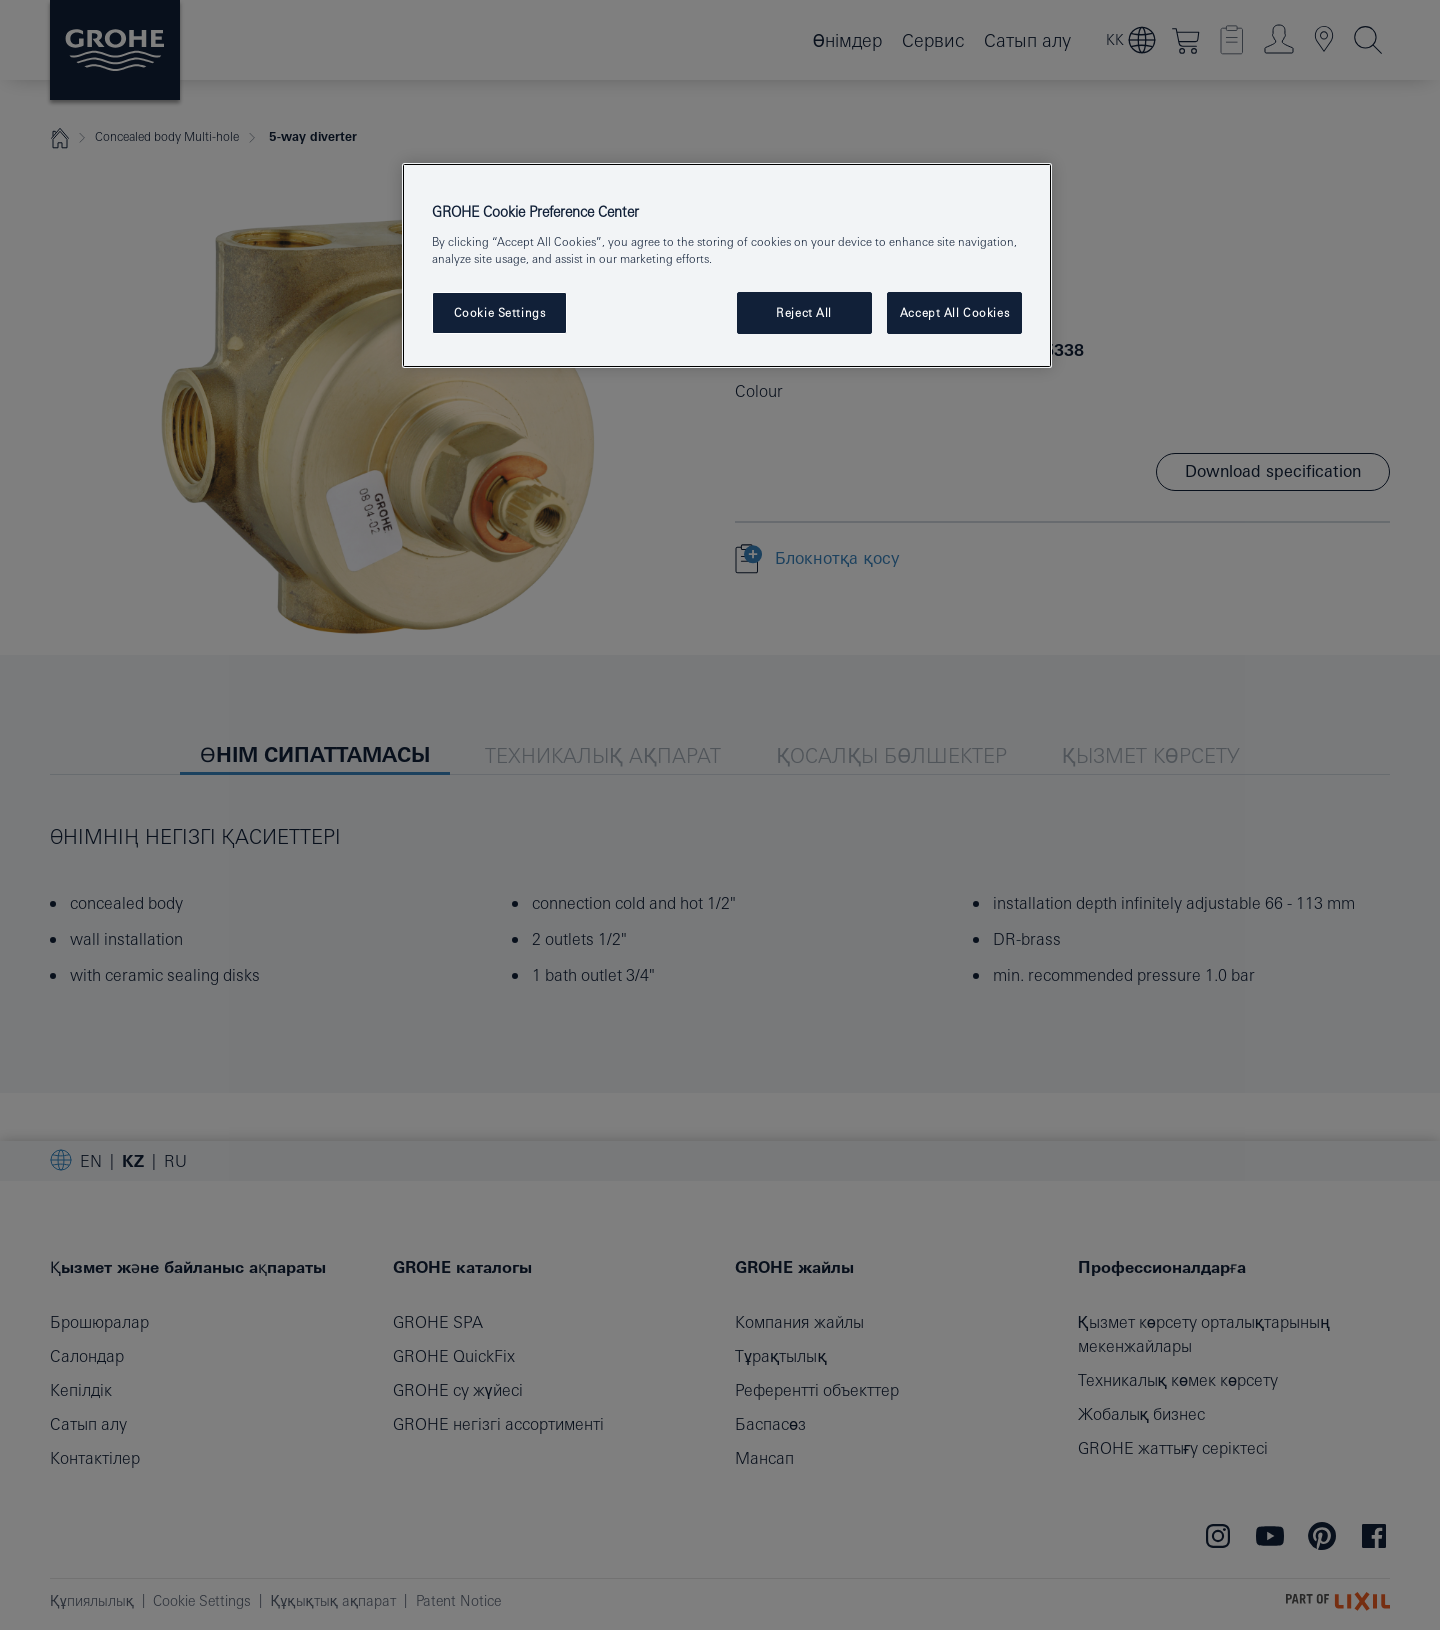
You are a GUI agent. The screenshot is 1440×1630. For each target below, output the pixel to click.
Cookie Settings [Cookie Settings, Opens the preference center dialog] (500, 312)
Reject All (804, 312)
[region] (727, 265)
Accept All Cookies (954, 312)
